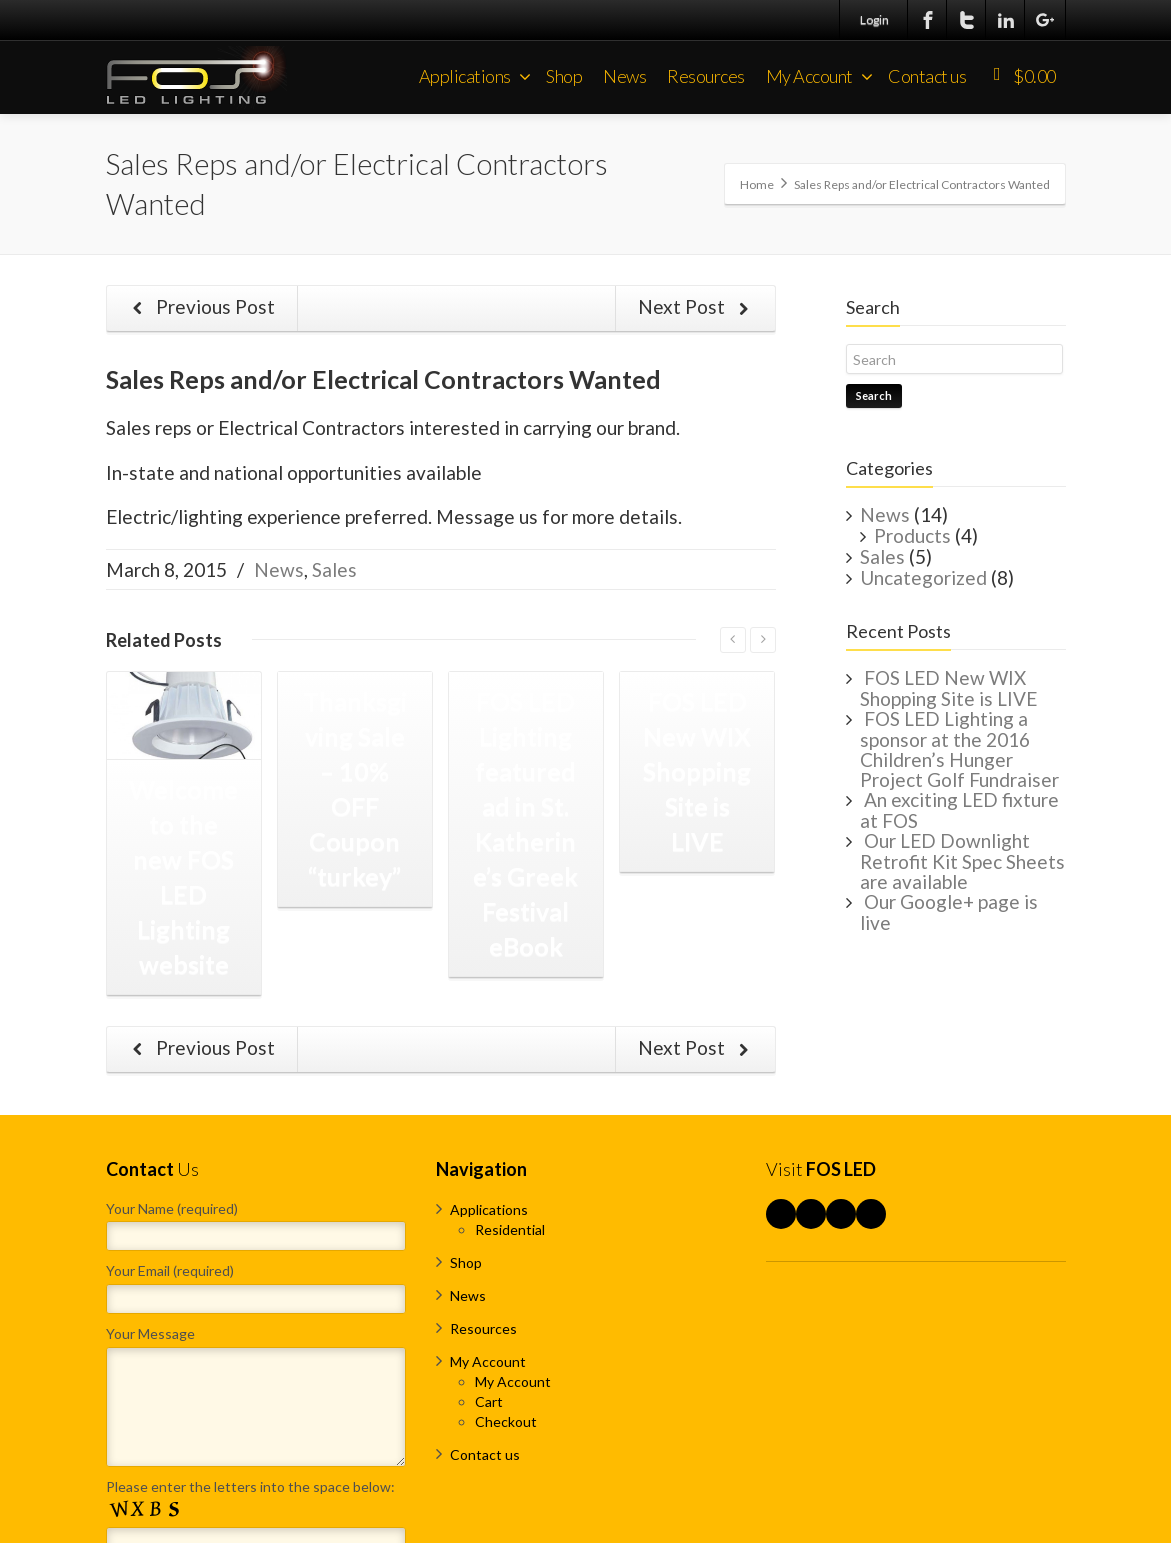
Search (874, 395)
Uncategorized (923, 577)
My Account (819, 76)
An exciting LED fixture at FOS (959, 810)
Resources (706, 76)
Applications (475, 76)
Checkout (506, 1421)
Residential (510, 1229)
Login (874, 19)
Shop (564, 76)
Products (912, 535)
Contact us (927, 76)
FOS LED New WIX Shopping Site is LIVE (948, 688)
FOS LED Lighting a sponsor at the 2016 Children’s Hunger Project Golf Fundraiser (959, 749)
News (624, 76)
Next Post (697, 307)
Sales (334, 569)
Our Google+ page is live (949, 912)
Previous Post (200, 307)
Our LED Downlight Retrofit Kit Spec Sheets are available (962, 861)
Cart (489, 1401)
